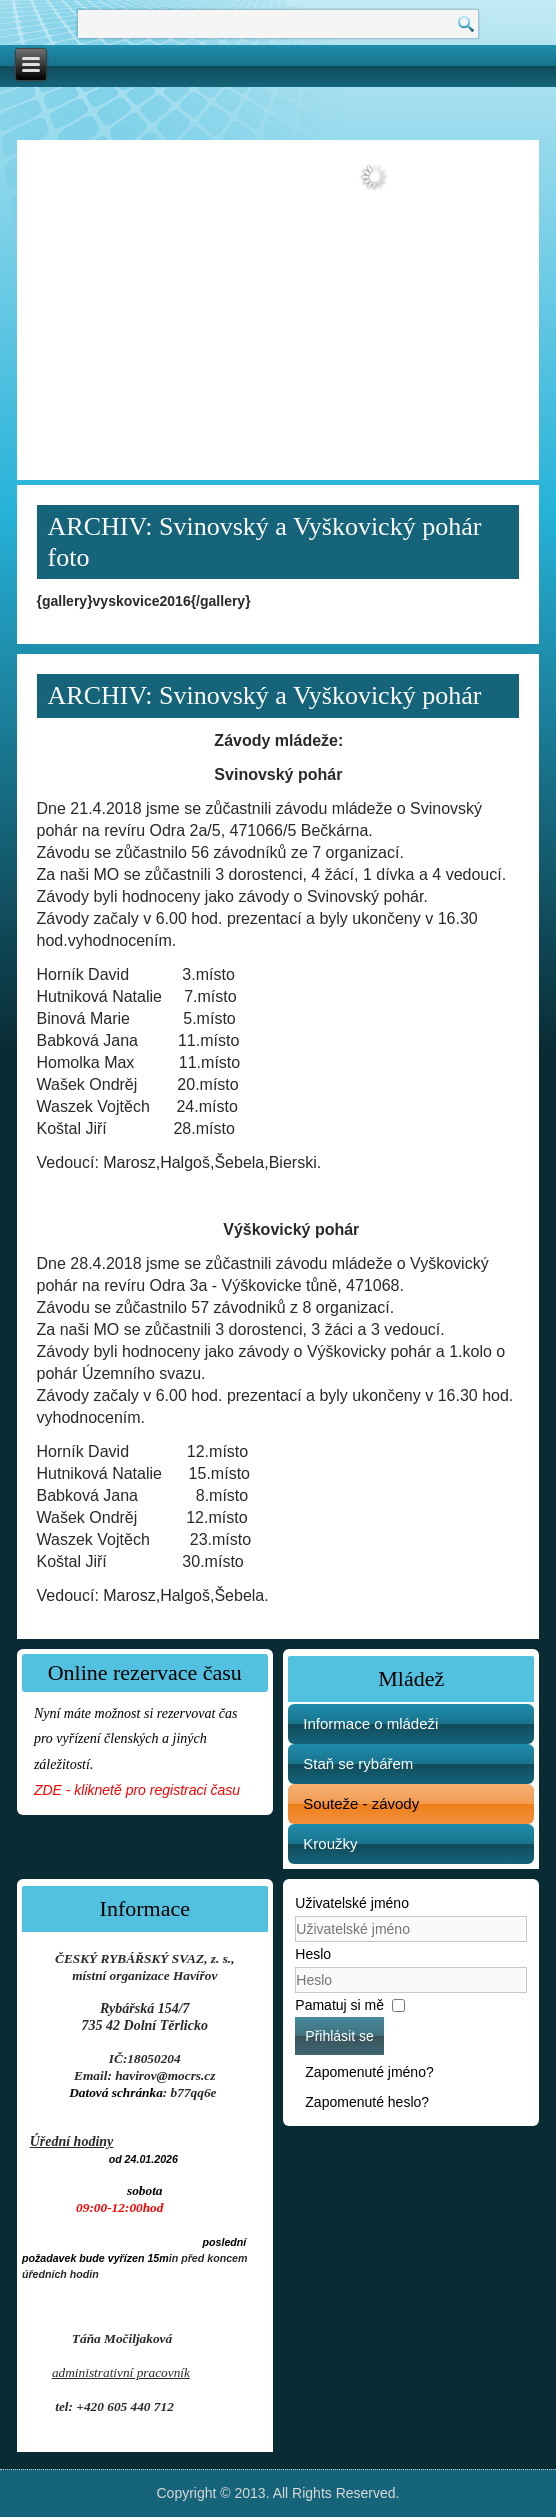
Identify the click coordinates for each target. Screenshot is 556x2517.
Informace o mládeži (370, 1723)
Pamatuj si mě (339, 2005)
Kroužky (330, 1843)
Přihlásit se (339, 2036)
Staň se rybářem (358, 1763)
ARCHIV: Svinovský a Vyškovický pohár (265, 695)
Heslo (313, 1954)
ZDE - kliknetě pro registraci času (137, 1790)
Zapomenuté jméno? (369, 2072)
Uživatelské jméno (352, 1903)
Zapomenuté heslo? (367, 2102)
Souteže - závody (361, 1803)
